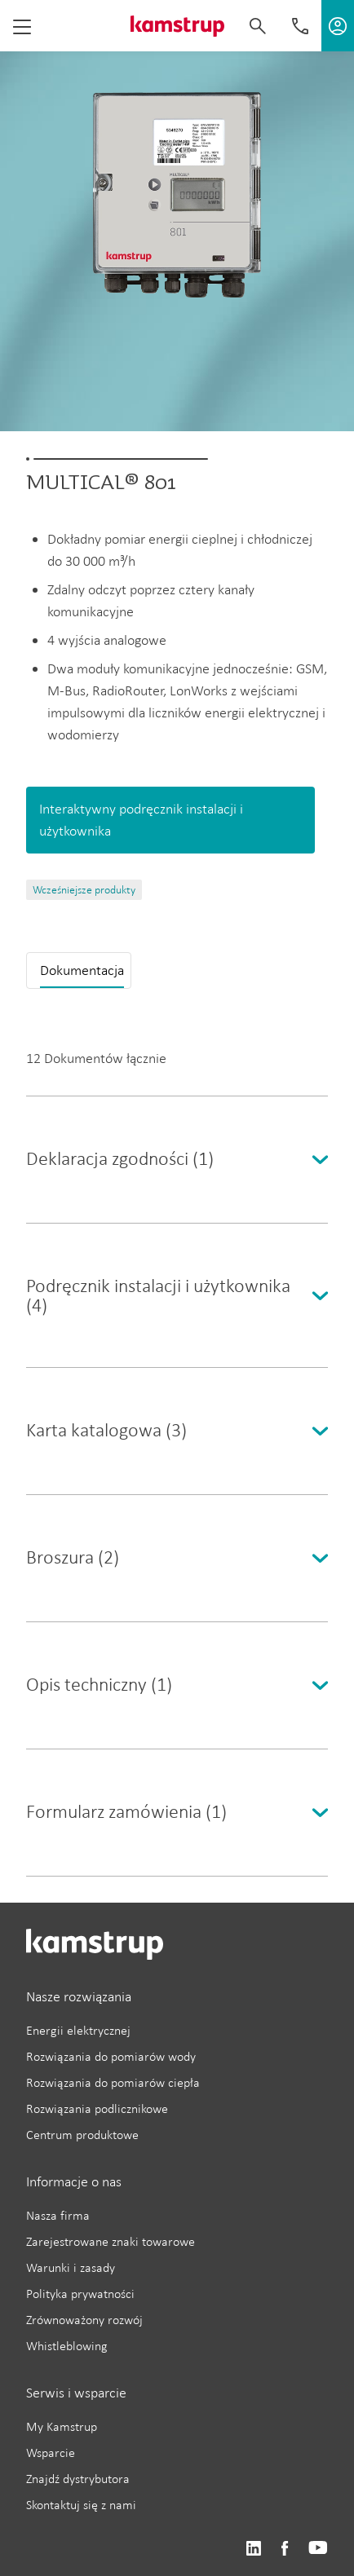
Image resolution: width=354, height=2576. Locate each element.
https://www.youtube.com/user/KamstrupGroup (318, 2548)
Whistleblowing (67, 2345)
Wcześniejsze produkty (84, 890)
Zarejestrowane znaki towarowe (110, 2241)
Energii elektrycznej (78, 2030)
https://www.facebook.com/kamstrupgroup (285, 2548)
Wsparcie (50, 2452)
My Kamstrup (61, 2426)
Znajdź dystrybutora (78, 2478)
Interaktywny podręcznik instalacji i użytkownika (141, 820)
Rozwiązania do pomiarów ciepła (113, 2082)
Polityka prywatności (80, 2293)
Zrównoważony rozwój (84, 2319)
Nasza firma (58, 2215)
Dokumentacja (82, 970)
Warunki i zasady (70, 2267)
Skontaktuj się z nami (81, 2504)
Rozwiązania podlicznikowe (97, 2108)
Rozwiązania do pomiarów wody (111, 2056)
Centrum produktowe (82, 2134)
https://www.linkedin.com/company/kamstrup (253, 2548)
